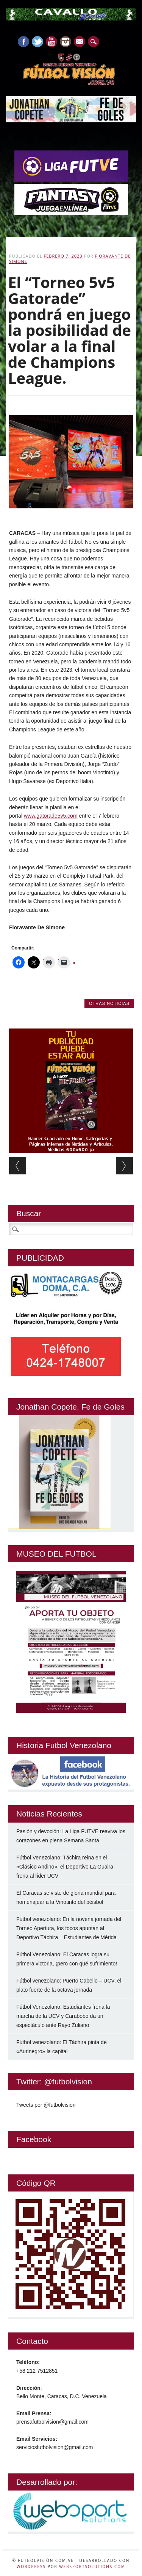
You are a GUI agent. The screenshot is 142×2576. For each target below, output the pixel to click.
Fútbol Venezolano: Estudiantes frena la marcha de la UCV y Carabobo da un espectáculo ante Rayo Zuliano (63, 2016)
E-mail (80, 42)
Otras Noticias (109, 1003)
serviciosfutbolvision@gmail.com (54, 2447)
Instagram (65, 41)
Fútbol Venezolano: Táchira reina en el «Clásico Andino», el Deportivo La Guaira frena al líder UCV (64, 1866)
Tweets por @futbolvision (46, 2105)
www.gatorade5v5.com (51, 816)
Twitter (37, 41)
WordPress (31, 2566)
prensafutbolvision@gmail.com (52, 2422)
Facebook (23, 41)
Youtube (51, 41)
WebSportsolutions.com (92, 2566)
